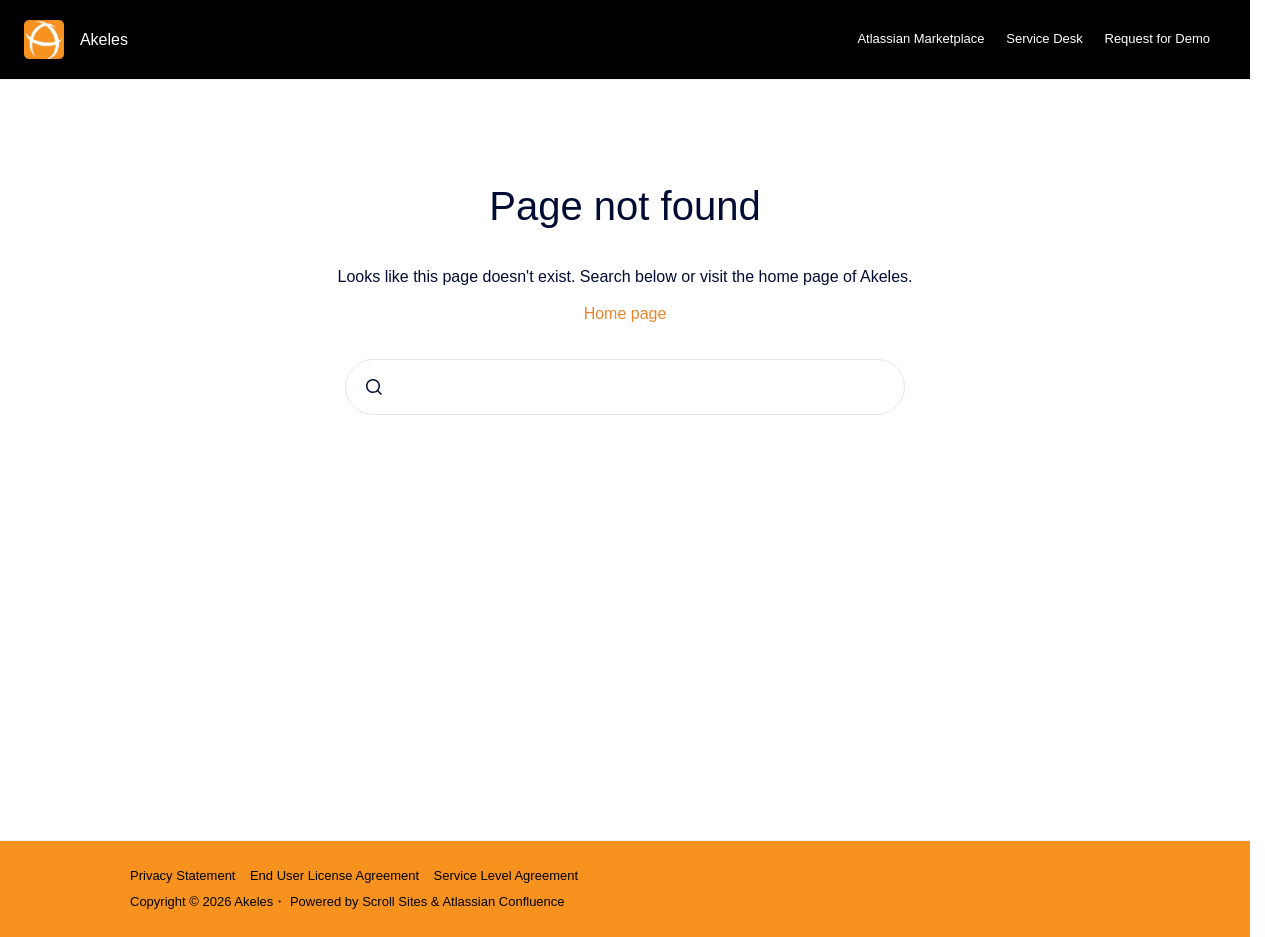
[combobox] (625, 387)
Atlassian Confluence (503, 901)
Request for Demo (1158, 38)
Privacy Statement (183, 875)
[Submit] (374, 387)
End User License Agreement (334, 875)
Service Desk (1044, 38)
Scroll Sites (394, 901)
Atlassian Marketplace (920, 38)
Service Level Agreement (506, 875)
